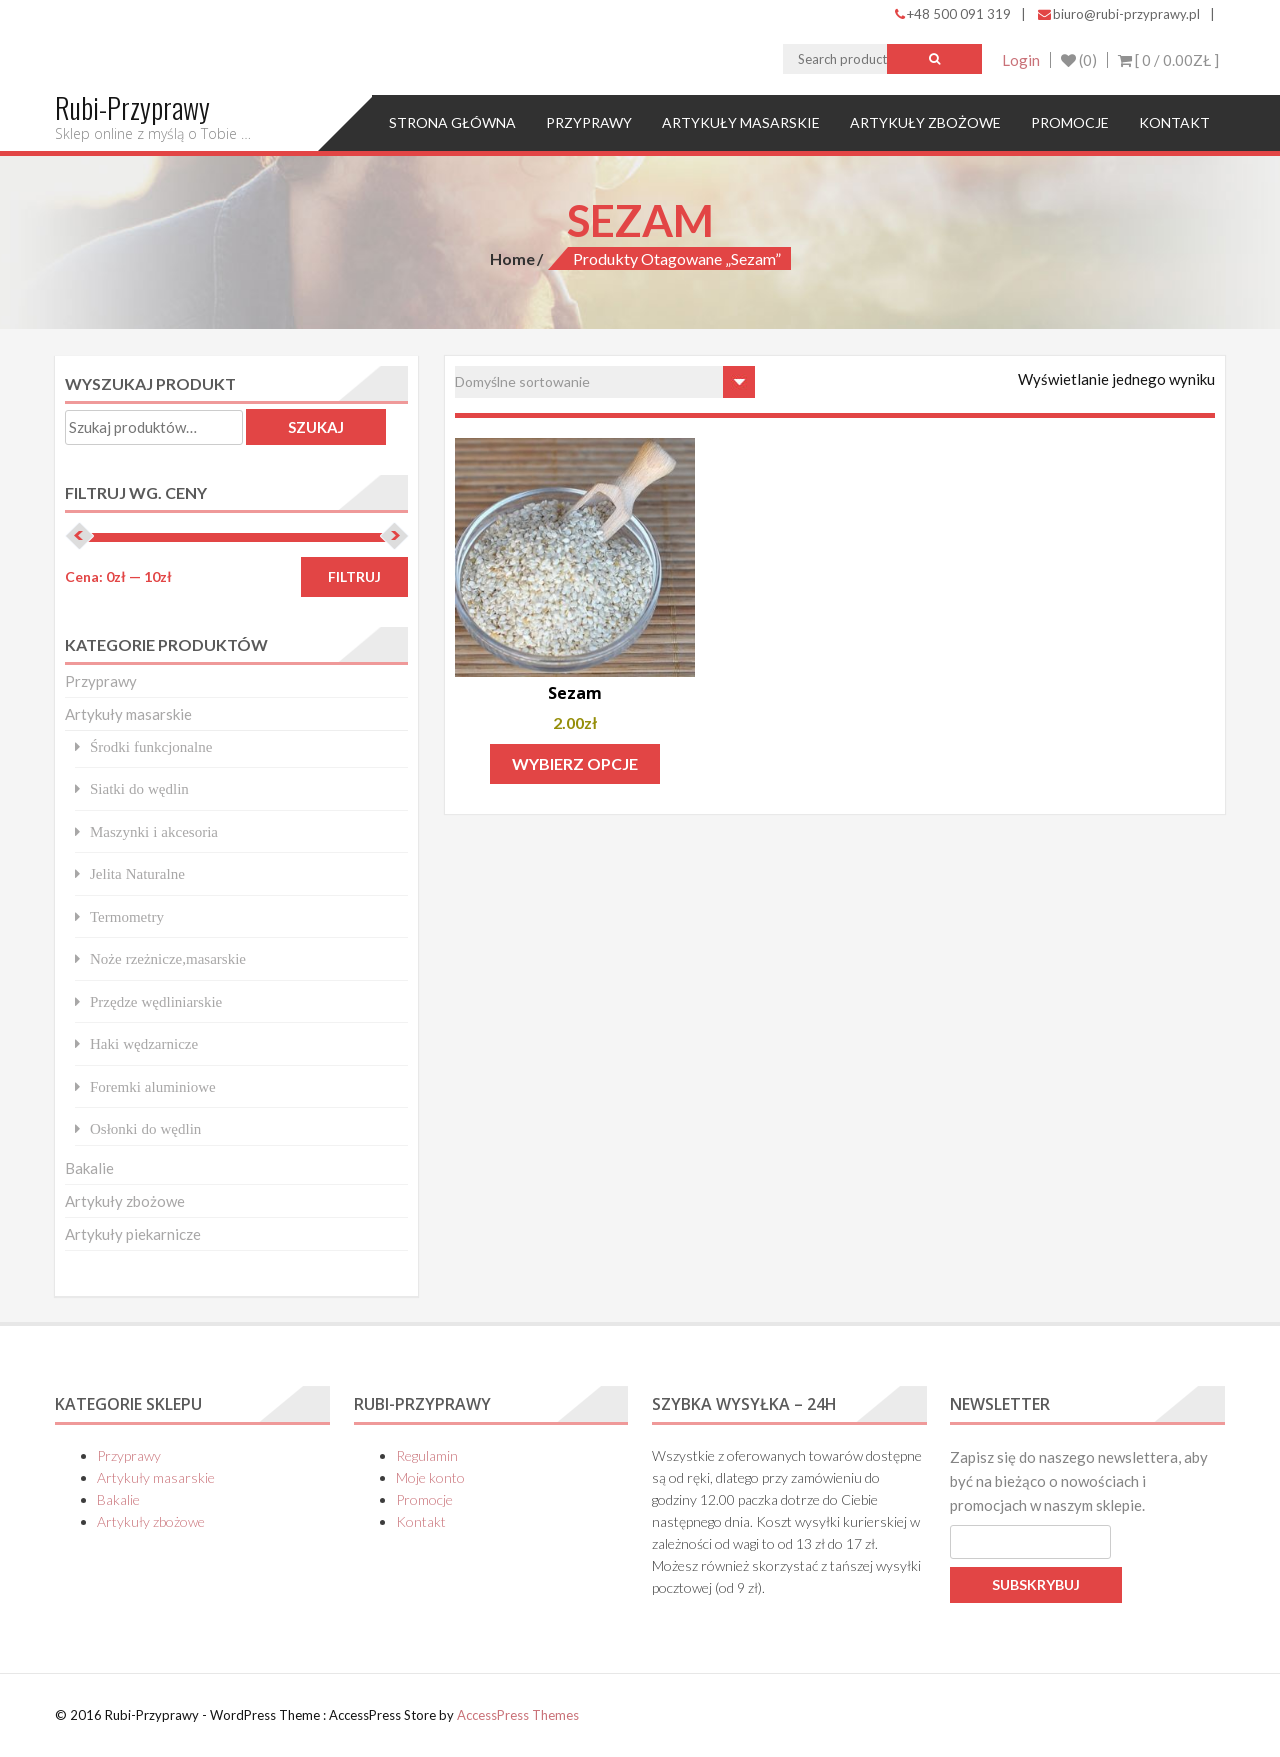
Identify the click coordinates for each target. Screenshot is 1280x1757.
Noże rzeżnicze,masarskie (168, 958)
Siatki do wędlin (139, 788)
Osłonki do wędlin (145, 1128)
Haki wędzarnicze (144, 1043)
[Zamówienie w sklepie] (605, 382)
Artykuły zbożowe (925, 122)
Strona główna (452, 122)
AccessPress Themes (518, 1715)
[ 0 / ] (1168, 60)
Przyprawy (589, 122)
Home (512, 258)
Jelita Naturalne (137, 873)
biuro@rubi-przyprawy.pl (1119, 14)
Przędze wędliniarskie (156, 1001)
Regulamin (427, 1455)
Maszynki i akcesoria (154, 831)
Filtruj (354, 576)
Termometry (127, 916)
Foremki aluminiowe (153, 1086)
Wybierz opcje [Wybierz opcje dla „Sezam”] (575, 763)
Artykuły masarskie (741, 122)
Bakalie (89, 1168)
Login (1021, 60)
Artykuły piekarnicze (133, 1234)
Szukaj (316, 427)
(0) (1079, 60)
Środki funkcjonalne (151, 746)
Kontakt (1174, 122)
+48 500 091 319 (953, 14)
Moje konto (430, 1477)
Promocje (1070, 122)
